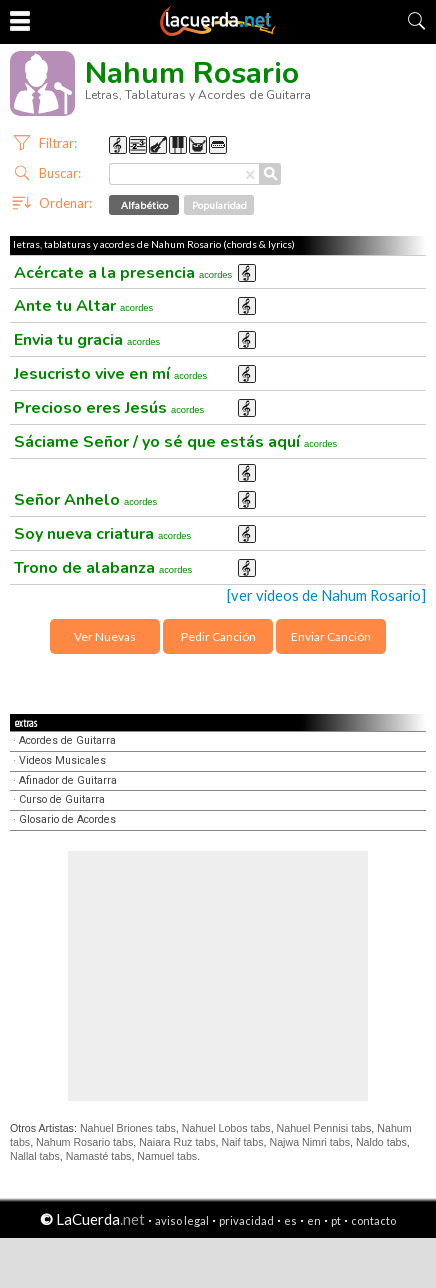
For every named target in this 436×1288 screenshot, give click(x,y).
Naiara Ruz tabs (177, 1142)
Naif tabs (242, 1142)
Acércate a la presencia (123, 273)
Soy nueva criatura (102, 534)
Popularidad (219, 205)
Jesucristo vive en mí (110, 374)
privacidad (246, 1220)
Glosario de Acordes (67, 819)
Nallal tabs (35, 1156)
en (314, 1220)
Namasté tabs (99, 1156)
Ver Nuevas (105, 636)
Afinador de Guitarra (68, 780)
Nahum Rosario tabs (84, 1142)
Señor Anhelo (85, 500)
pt (336, 1220)
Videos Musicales (62, 760)
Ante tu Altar (83, 306)
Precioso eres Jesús (109, 408)
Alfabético (144, 205)
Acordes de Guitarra (67, 740)
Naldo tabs (381, 1142)
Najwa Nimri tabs (309, 1142)
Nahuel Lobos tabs (226, 1128)
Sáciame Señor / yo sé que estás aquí (175, 442)
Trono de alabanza (103, 568)
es (290, 1220)
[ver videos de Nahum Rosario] (326, 595)
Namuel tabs (167, 1156)
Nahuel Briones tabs (128, 1128)
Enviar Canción (331, 636)
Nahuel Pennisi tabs (324, 1128)
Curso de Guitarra (62, 799)
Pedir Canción (218, 636)
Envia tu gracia (87, 340)
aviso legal (182, 1220)
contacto (373, 1220)
